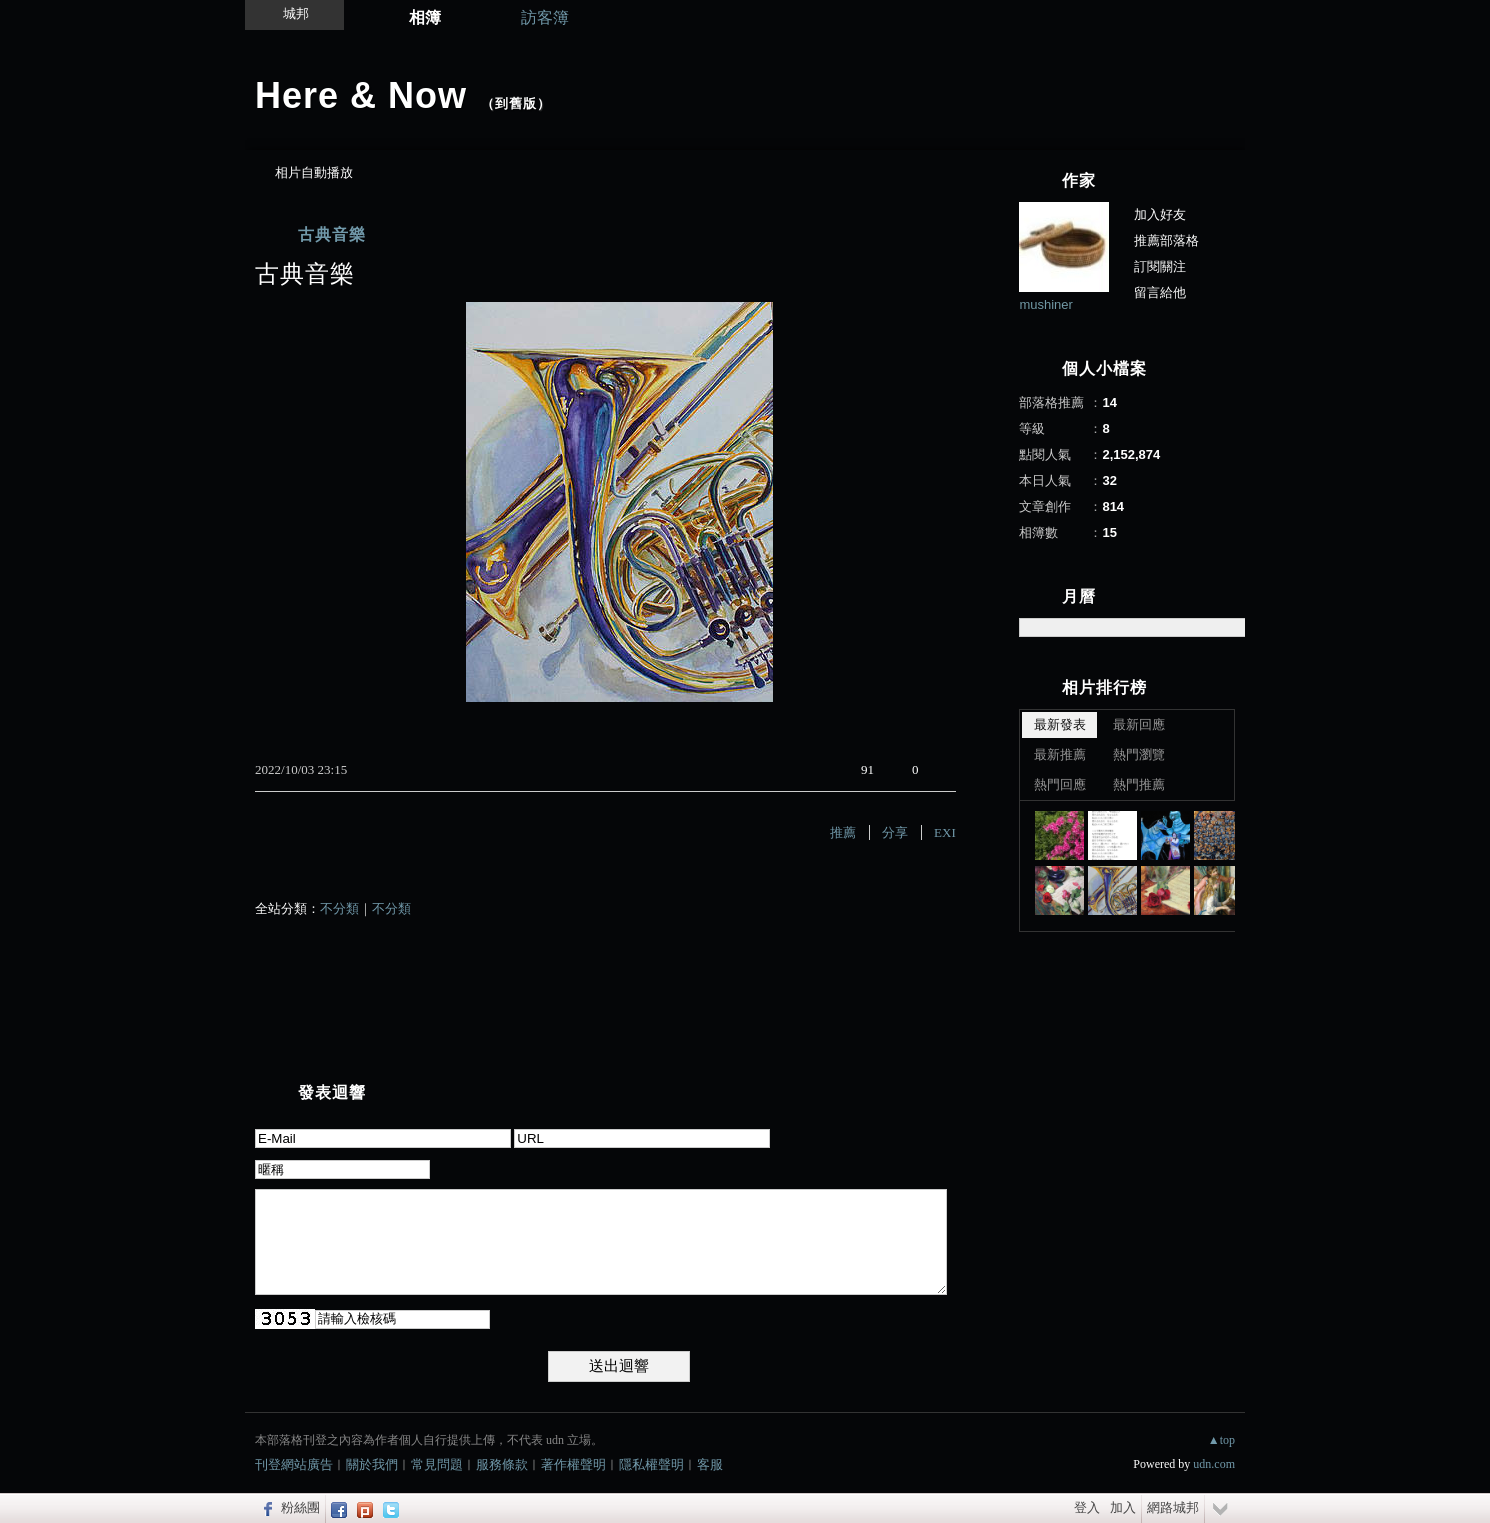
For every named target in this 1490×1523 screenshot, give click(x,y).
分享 (895, 832)
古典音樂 (332, 234)
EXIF (948, 832)
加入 (1123, 1507)
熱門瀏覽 (1139, 754)
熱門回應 (1060, 784)
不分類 (339, 908)
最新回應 (1139, 724)
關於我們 (372, 1464)
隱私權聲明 (651, 1464)
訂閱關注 (1160, 266)
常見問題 (437, 1464)
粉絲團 (300, 1507)
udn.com (1214, 1464)
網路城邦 (1173, 1507)
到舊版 (516, 103)
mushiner (1045, 304)
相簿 (425, 17)
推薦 (843, 832)
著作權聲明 (573, 1464)
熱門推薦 (1139, 784)
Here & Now (361, 95)
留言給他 (1160, 292)
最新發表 (1060, 724)
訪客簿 (545, 17)
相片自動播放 (314, 172)
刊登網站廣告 (294, 1464)
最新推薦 (1060, 754)
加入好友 (1160, 214)
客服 (710, 1464)
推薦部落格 (1166, 240)
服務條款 (502, 1464)
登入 (1087, 1507)
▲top (1221, 1440)
